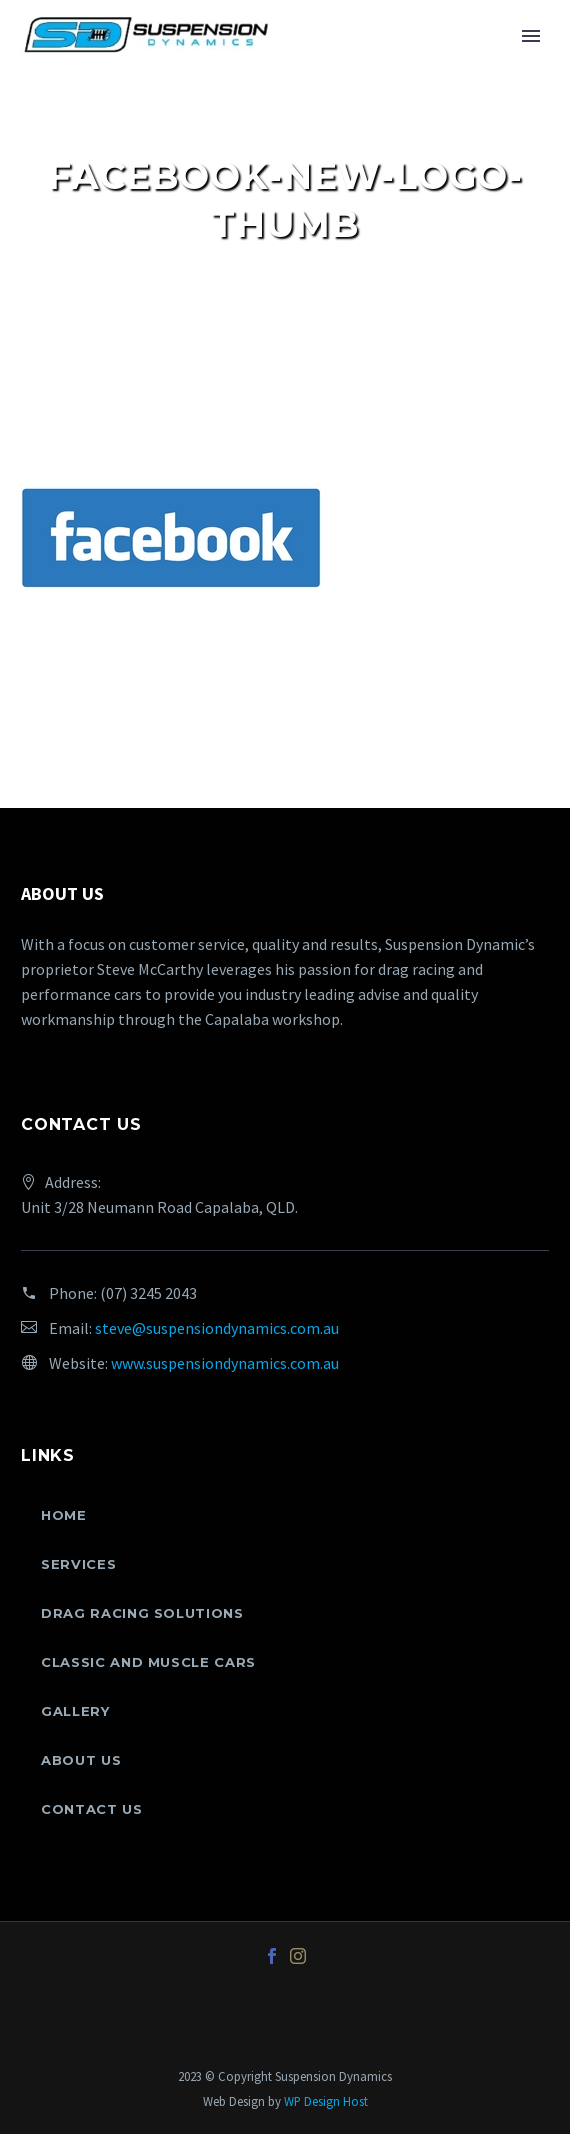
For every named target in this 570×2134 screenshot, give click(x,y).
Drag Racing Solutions (142, 1613)
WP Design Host (326, 2101)
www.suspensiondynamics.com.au (225, 1363)
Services (78, 1564)
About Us (81, 1760)
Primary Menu (531, 36)
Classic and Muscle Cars (148, 1662)
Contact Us (92, 1809)
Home (64, 1515)
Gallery (75, 1711)
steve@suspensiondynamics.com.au (217, 1328)
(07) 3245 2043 (148, 1293)
